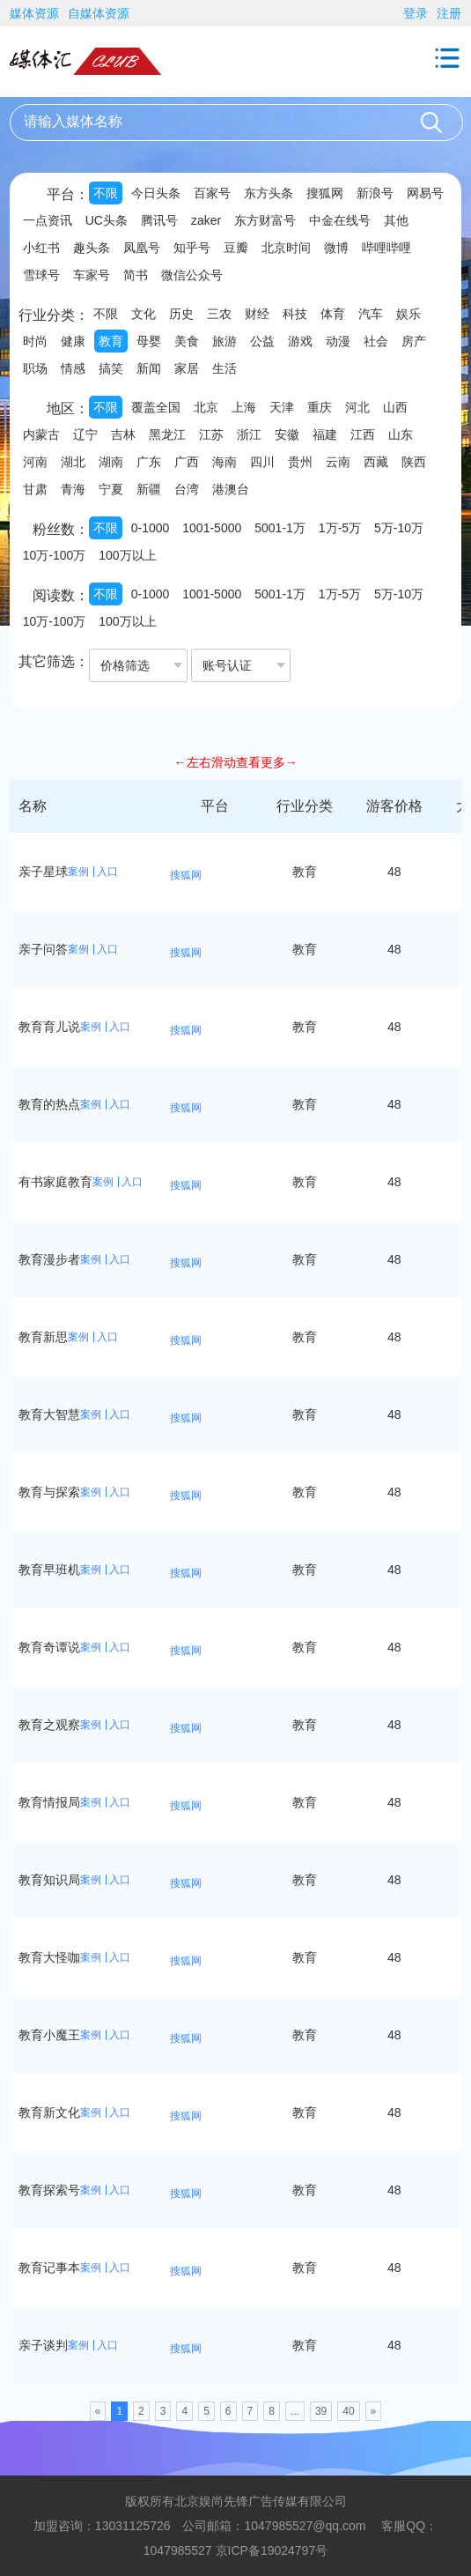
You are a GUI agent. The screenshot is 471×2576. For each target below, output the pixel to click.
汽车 (370, 314)
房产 (413, 341)
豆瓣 (236, 248)
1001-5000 (211, 528)
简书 (135, 275)
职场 (35, 368)
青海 (73, 489)
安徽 (287, 434)
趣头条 (91, 248)
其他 (396, 220)
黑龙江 (167, 434)
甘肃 (35, 489)
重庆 (319, 407)
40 (348, 2411)
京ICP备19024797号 (272, 2550)
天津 (281, 407)
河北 (357, 407)
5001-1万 (279, 528)
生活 (224, 368)
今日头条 (155, 193)
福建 (325, 434)
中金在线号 (340, 220)
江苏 (211, 434)
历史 (181, 314)
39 (321, 2411)
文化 (143, 314)
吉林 (123, 434)
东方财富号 (265, 220)
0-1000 (150, 528)
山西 (395, 407)
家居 (186, 368)
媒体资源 (34, 13)
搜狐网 (324, 193)
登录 (415, 13)
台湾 (186, 489)
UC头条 (106, 220)
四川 (262, 462)
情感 (73, 368)
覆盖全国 (155, 407)
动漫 (338, 341)
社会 (376, 341)
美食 (186, 341)
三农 (219, 314)
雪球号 (41, 275)
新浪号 (375, 193)
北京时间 (286, 248)
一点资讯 (47, 220)
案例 (78, 871)
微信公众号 (192, 275)
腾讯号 (159, 220)
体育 (332, 314)
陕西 (413, 462)
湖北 (73, 462)
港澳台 (230, 489)
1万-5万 (340, 528)
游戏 (300, 341)
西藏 (376, 462)
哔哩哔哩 (386, 248)
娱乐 (408, 314)
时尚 (35, 341)
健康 (73, 341)
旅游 (224, 341)
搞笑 (111, 368)
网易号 (425, 193)
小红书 (41, 248)
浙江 (249, 434)
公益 (262, 341)
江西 (362, 434)
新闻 (148, 368)
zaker (206, 220)
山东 (400, 434)
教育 (111, 341)
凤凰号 (141, 248)
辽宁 (85, 434)
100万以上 (127, 555)
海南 (224, 462)
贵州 (300, 462)
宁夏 (111, 489)
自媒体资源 (98, 13)
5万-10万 (398, 528)
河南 (35, 462)
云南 (338, 462)
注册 (449, 13)
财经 (257, 314)
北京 (206, 407)
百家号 (212, 193)
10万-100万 (54, 555)
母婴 (148, 341)
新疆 (148, 489)
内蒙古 (41, 434)
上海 (244, 407)
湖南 (111, 462)
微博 (336, 248)
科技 (295, 314)
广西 (186, 462)
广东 (148, 462)
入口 (107, 871)
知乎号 (191, 248)
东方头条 (268, 193)
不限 (105, 193)
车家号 (91, 275)
